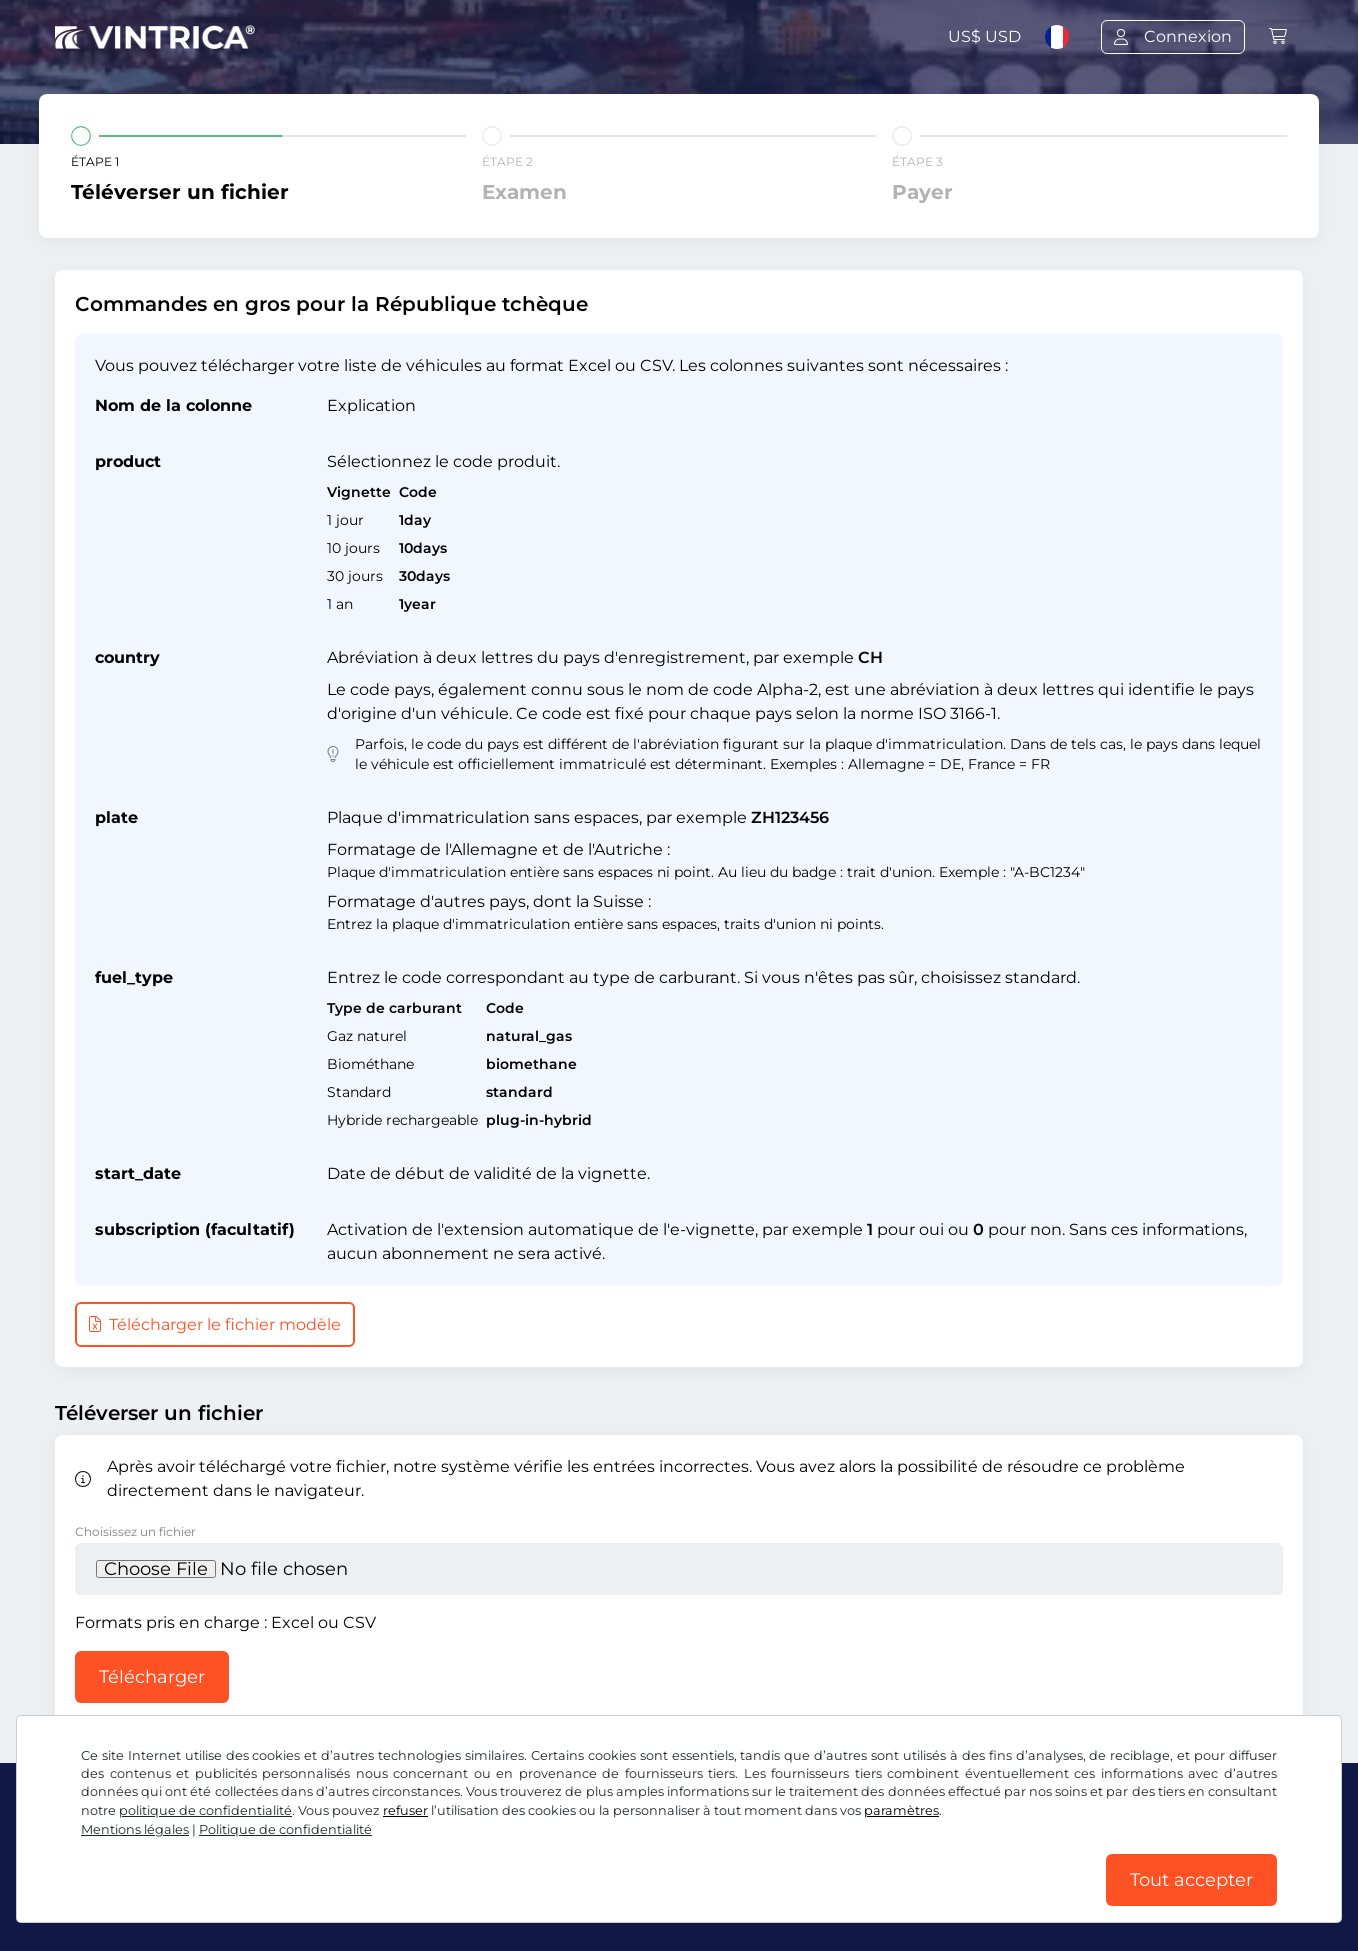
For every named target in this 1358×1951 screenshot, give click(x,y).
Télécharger (152, 1677)
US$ (984, 36)
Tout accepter (1191, 1880)
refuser (405, 1810)
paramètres (901, 1810)
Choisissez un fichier (135, 1531)
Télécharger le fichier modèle (215, 1324)
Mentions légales (135, 1829)
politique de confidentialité (205, 1810)
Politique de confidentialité (285, 1829)
